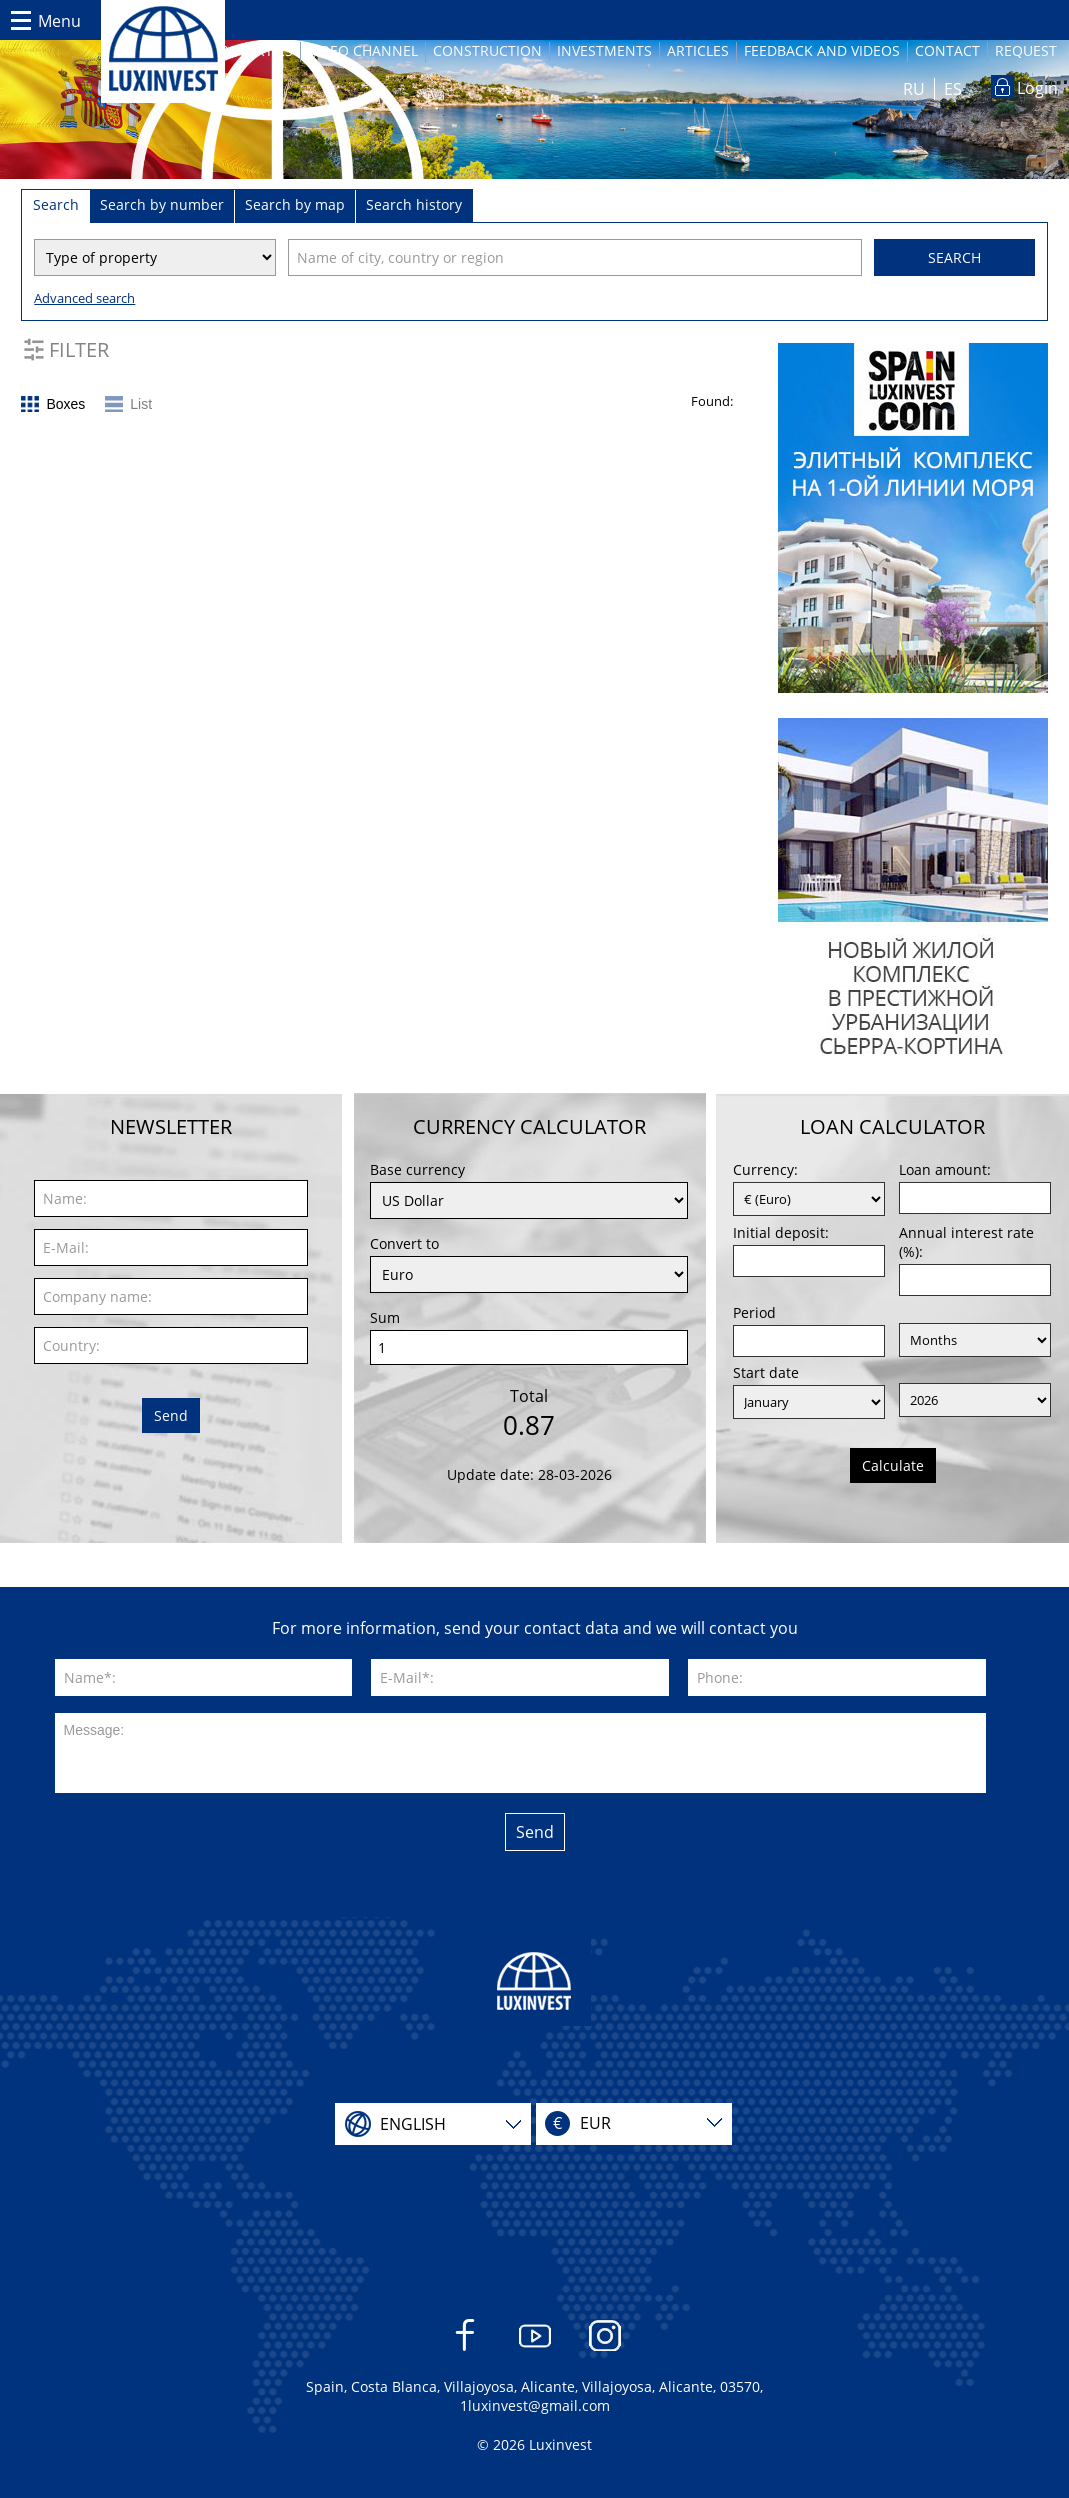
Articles (698, 50)
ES (953, 89)
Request (1026, 50)
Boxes (65, 404)
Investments (604, 50)
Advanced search (84, 298)
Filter (79, 349)
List (141, 404)
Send (171, 1415)
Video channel (363, 50)
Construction (487, 50)
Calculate (893, 1465)
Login (1037, 88)
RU (914, 89)
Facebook (464, 2345)
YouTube (534, 2345)
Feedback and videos (822, 50)
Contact (947, 50)
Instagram (604, 2345)
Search (954, 257)
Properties (252, 50)
